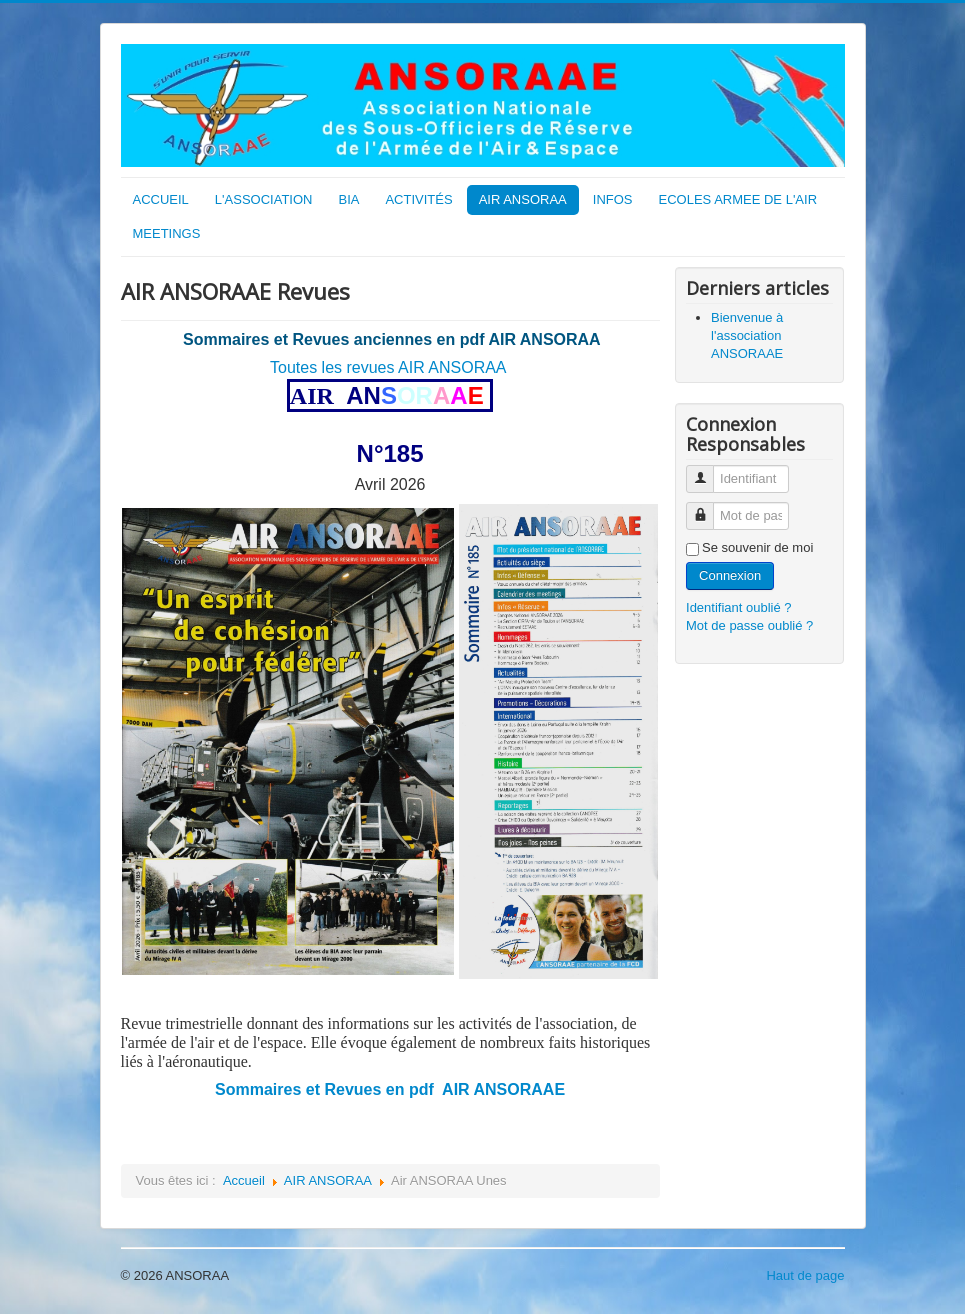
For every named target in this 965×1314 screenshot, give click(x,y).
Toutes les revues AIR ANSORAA (388, 367)
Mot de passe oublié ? (749, 625)
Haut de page (805, 1275)
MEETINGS (167, 233)
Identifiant (707, 470)
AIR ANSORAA (523, 199)
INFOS (613, 199)
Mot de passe (707, 507)
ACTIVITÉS (418, 199)
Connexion (730, 575)
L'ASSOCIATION (264, 199)
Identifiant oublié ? (739, 607)
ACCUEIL (161, 199)
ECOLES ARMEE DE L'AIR (738, 199)
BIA (348, 199)
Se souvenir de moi (757, 547)
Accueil (244, 1180)
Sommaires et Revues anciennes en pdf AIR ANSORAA (392, 339)
